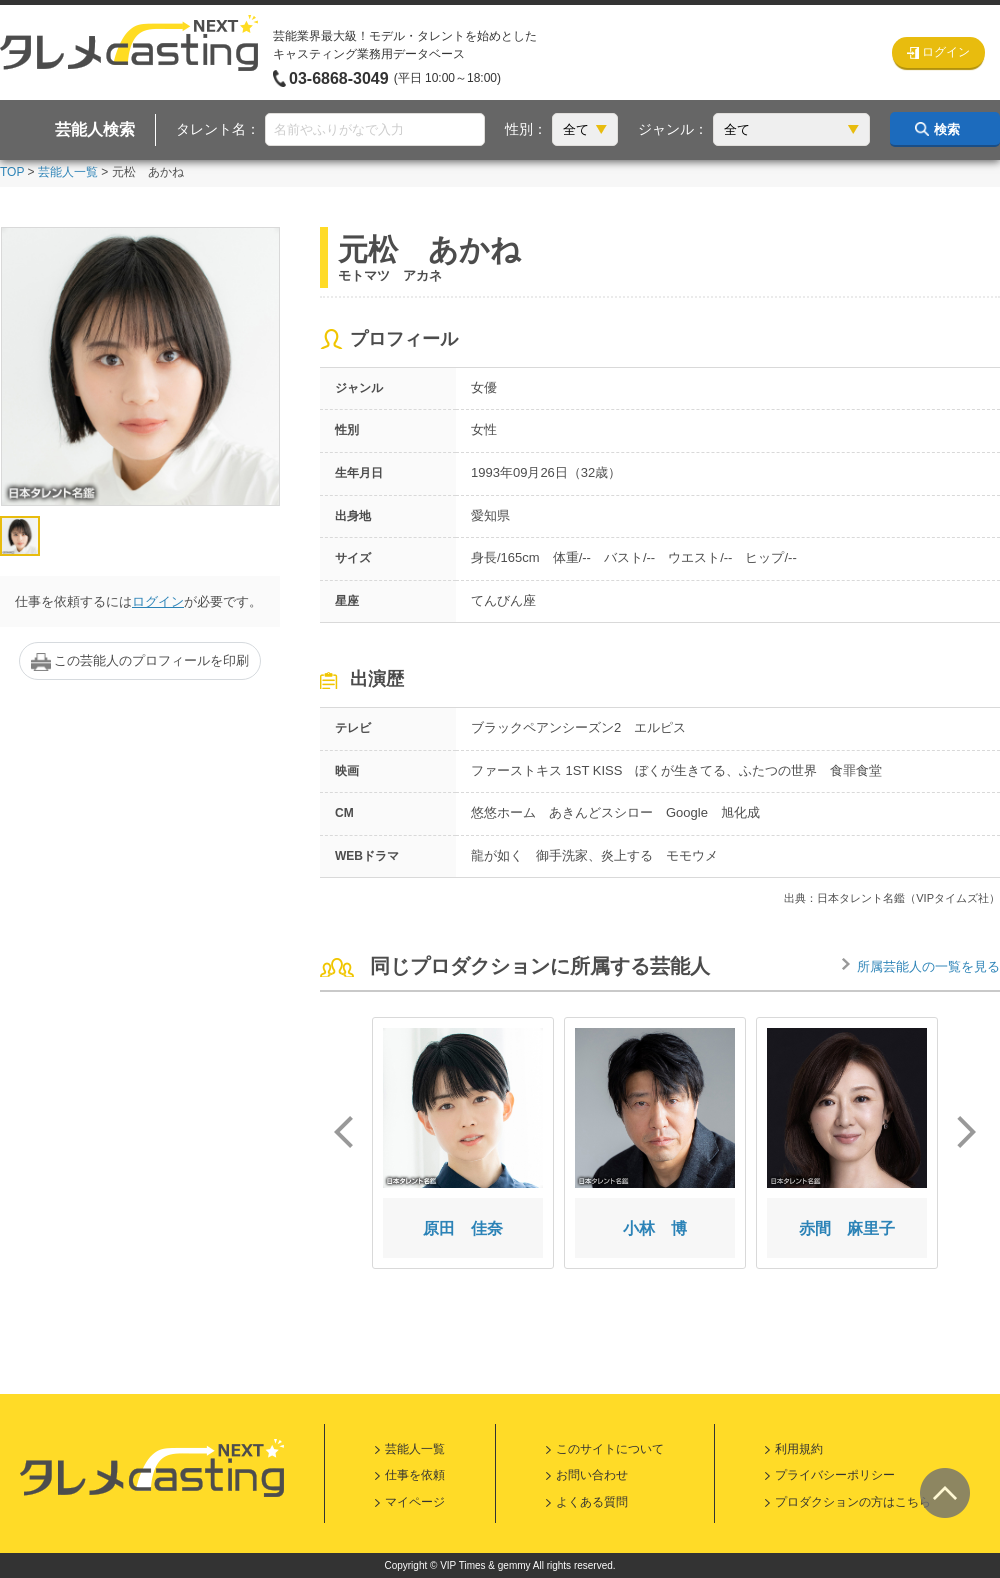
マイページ (415, 1502)
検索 (947, 129)
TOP (12, 172)
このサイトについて (610, 1449)
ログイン (158, 601)
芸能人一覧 (68, 172)
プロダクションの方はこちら (853, 1502)
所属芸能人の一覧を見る (928, 966)
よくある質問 (592, 1502)
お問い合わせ (592, 1475)
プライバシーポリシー (835, 1475)
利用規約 (799, 1449)
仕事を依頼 (415, 1475)
